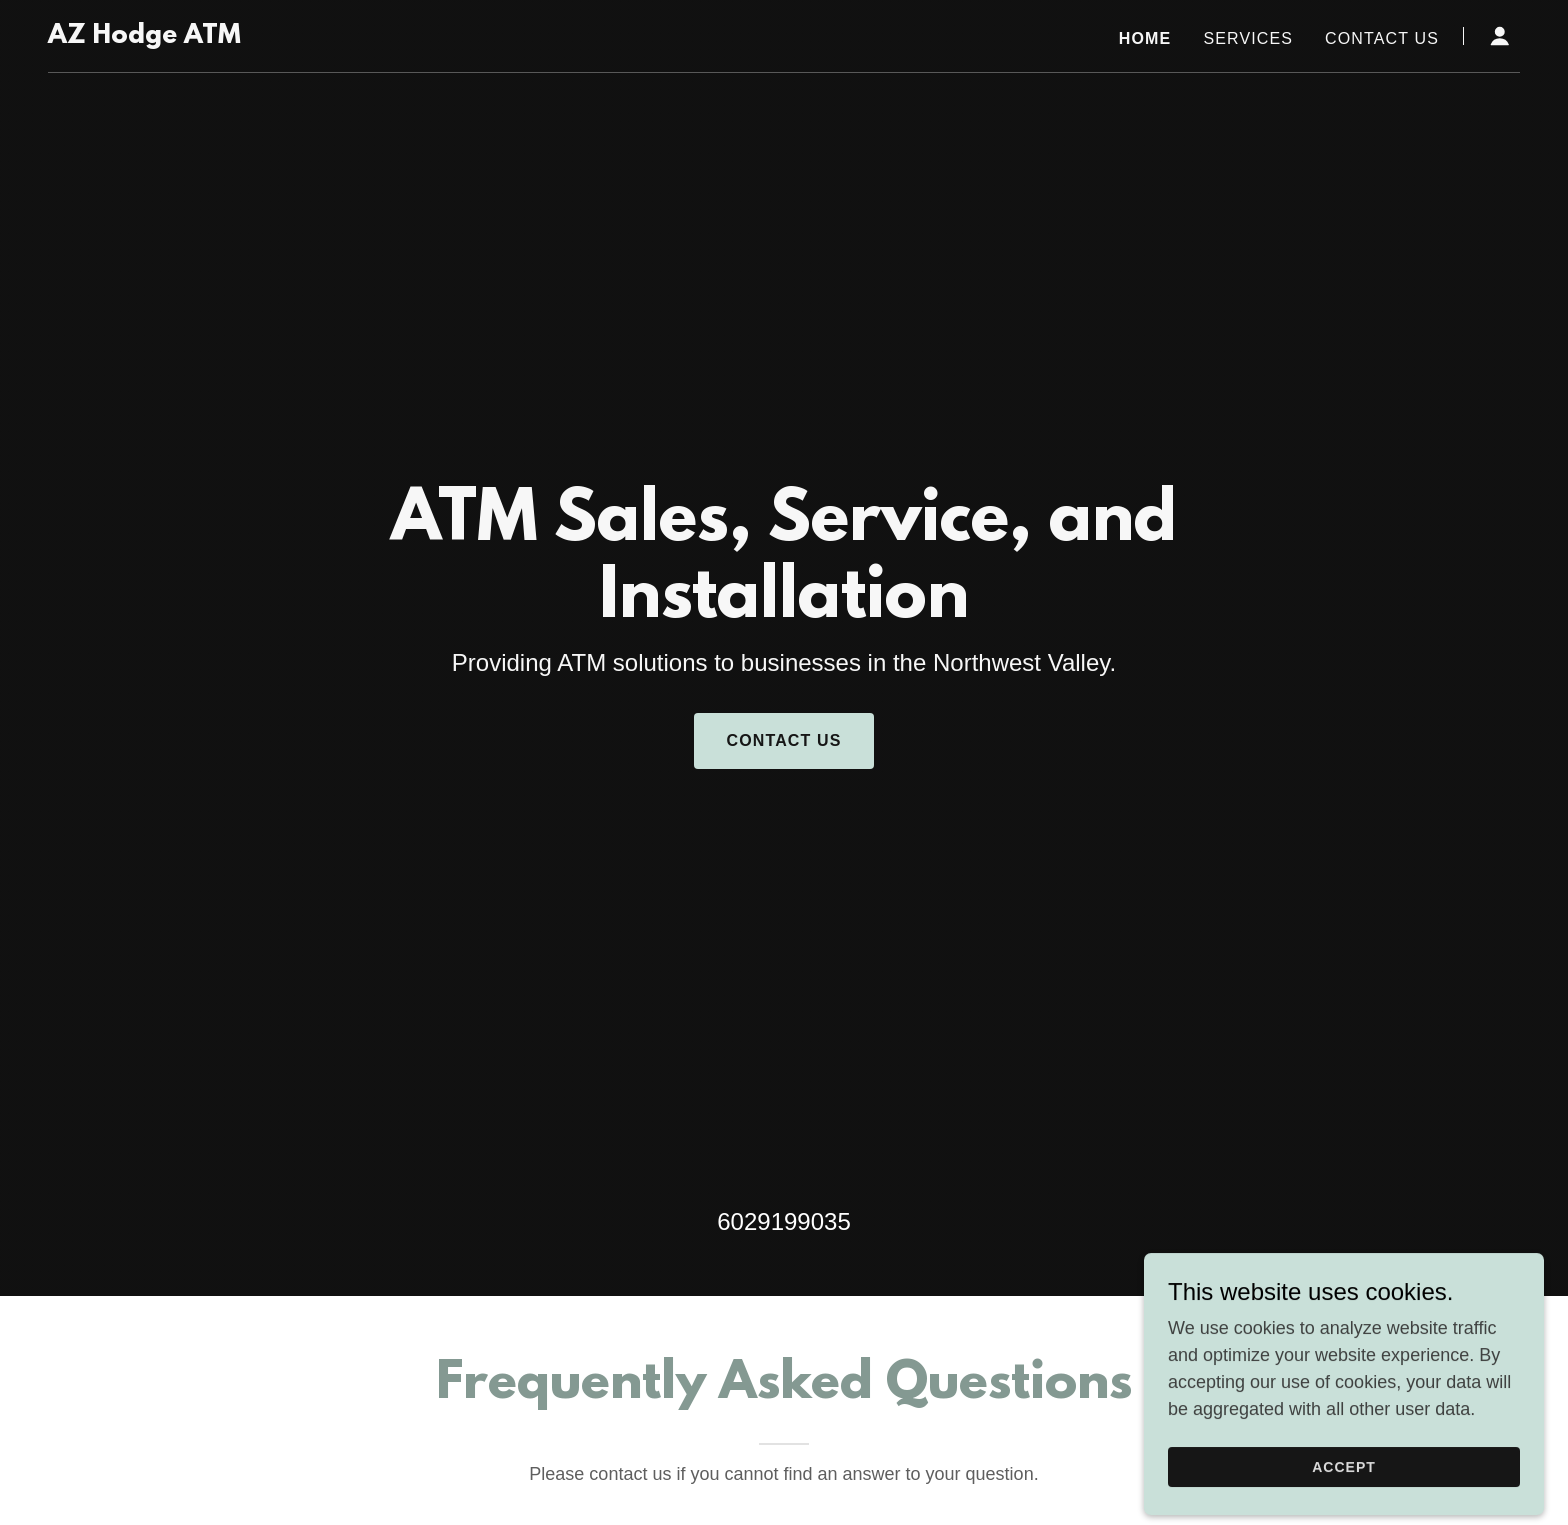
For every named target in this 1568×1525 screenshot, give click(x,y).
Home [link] (1145, 38)
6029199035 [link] (783, 1221)
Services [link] (1248, 38)
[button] (1500, 36)
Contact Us (783, 740)
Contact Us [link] (1382, 38)
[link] (144, 37)
